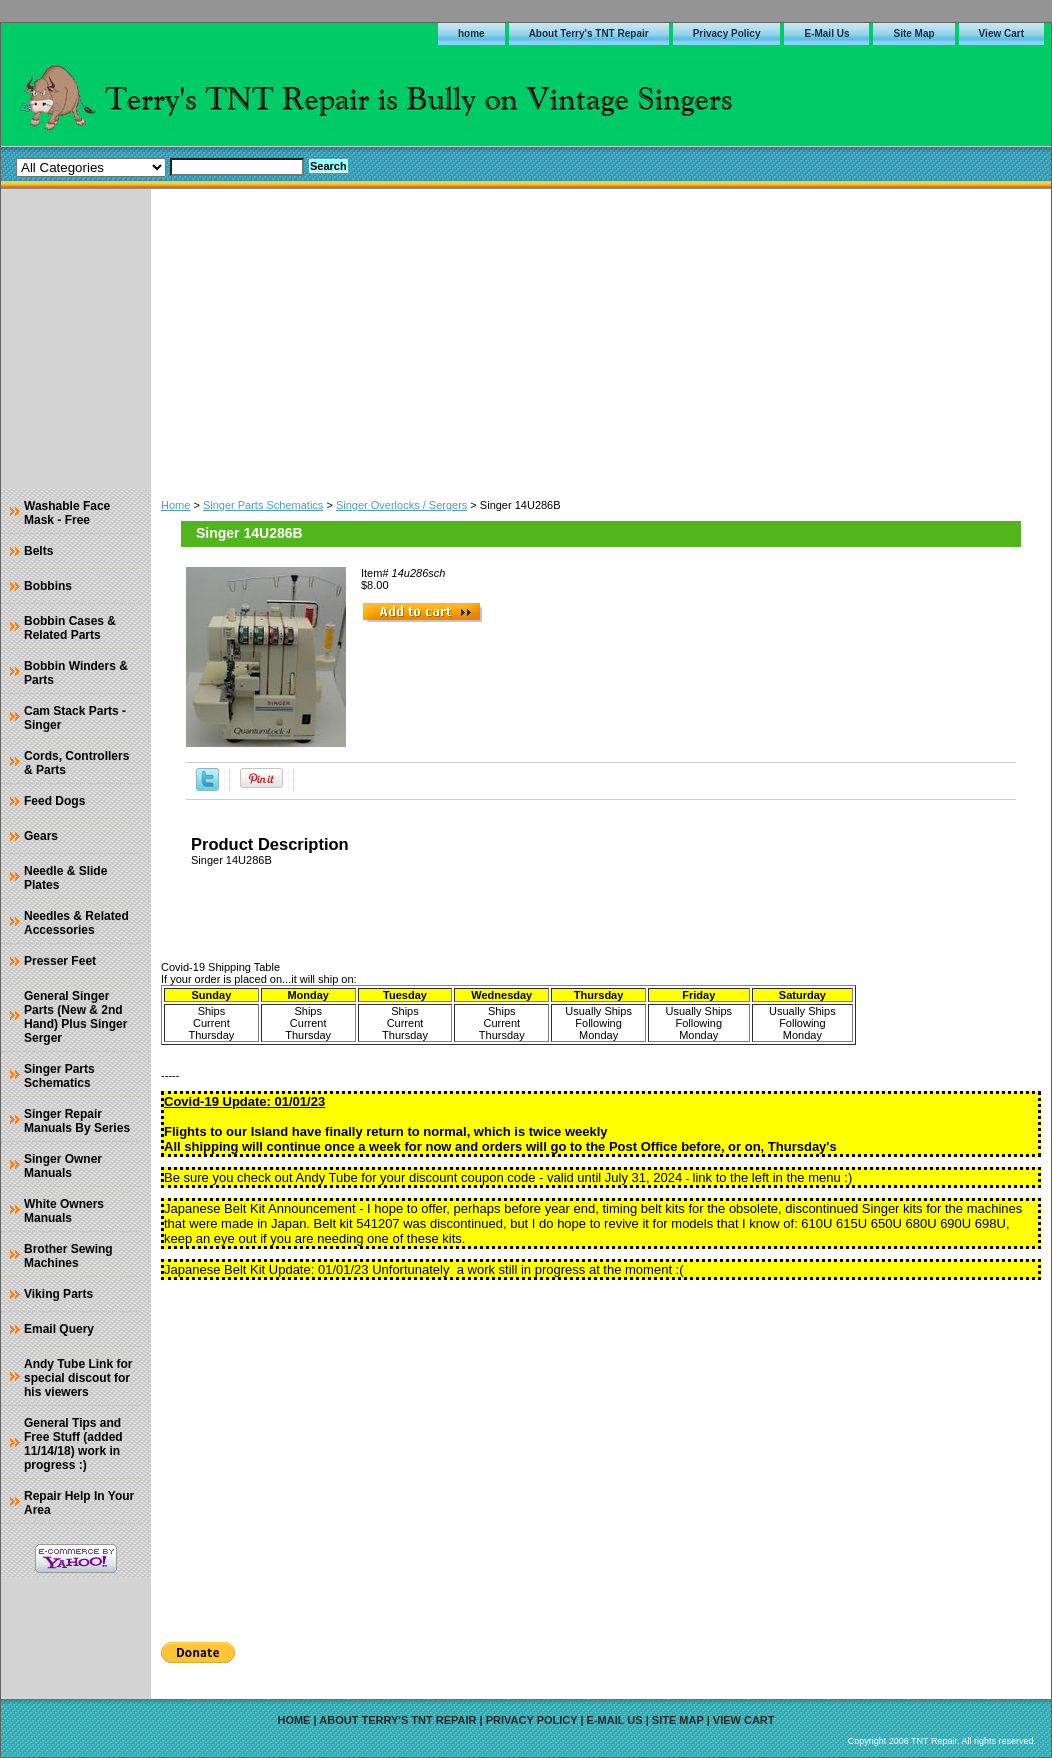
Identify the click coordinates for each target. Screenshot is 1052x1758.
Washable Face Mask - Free (67, 513)
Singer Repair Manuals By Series (77, 1121)
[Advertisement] (601, 339)
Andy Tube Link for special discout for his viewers (78, 1378)
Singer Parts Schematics (263, 505)
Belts (38, 551)
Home (175, 505)
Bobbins (48, 586)
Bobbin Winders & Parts (76, 673)
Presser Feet (60, 961)
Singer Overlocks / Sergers (401, 505)
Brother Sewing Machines (68, 1256)
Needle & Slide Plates (65, 878)
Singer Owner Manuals (63, 1166)
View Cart (1001, 33)
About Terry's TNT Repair (589, 33)
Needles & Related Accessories (76, 923)
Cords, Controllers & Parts (76, 763)
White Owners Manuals (64, 1211)
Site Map (913, 33)
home (471, 33)
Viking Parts (58, 1294)
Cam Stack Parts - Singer (75, 718)
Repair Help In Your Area (79, 1503)
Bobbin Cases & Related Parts (70, 628)
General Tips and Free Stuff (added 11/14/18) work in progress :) (73, 1444)
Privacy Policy (727, 33)
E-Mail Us (826, 33)
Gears (41, 836)
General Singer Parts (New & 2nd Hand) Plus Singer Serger (75, 1017)
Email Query (59, 1329)
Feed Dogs (54, 801)
